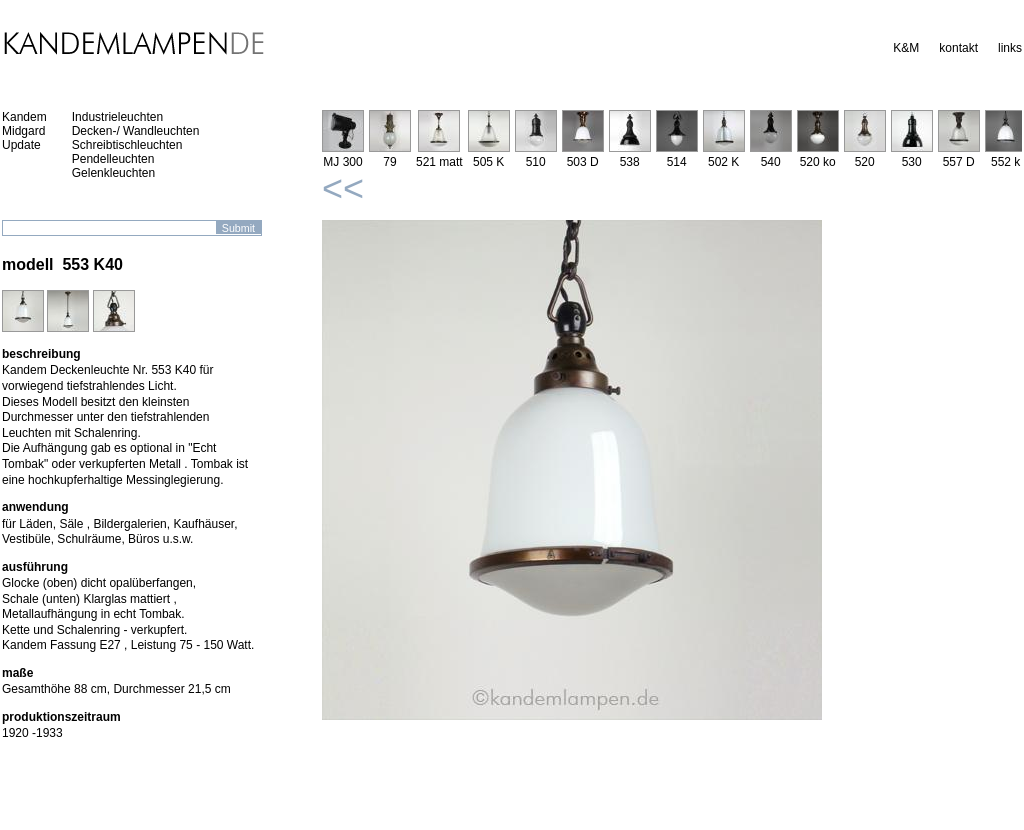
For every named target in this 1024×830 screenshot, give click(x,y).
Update (21, 145)
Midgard (23, 131)
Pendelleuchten (113, 159)
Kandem (24, 117)
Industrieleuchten (117, 117)
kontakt (958, 48)
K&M (906, 48)
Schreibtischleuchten (127, 145)
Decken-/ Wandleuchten (136, 131)
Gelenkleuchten (113, 173)
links (1010, 48)
